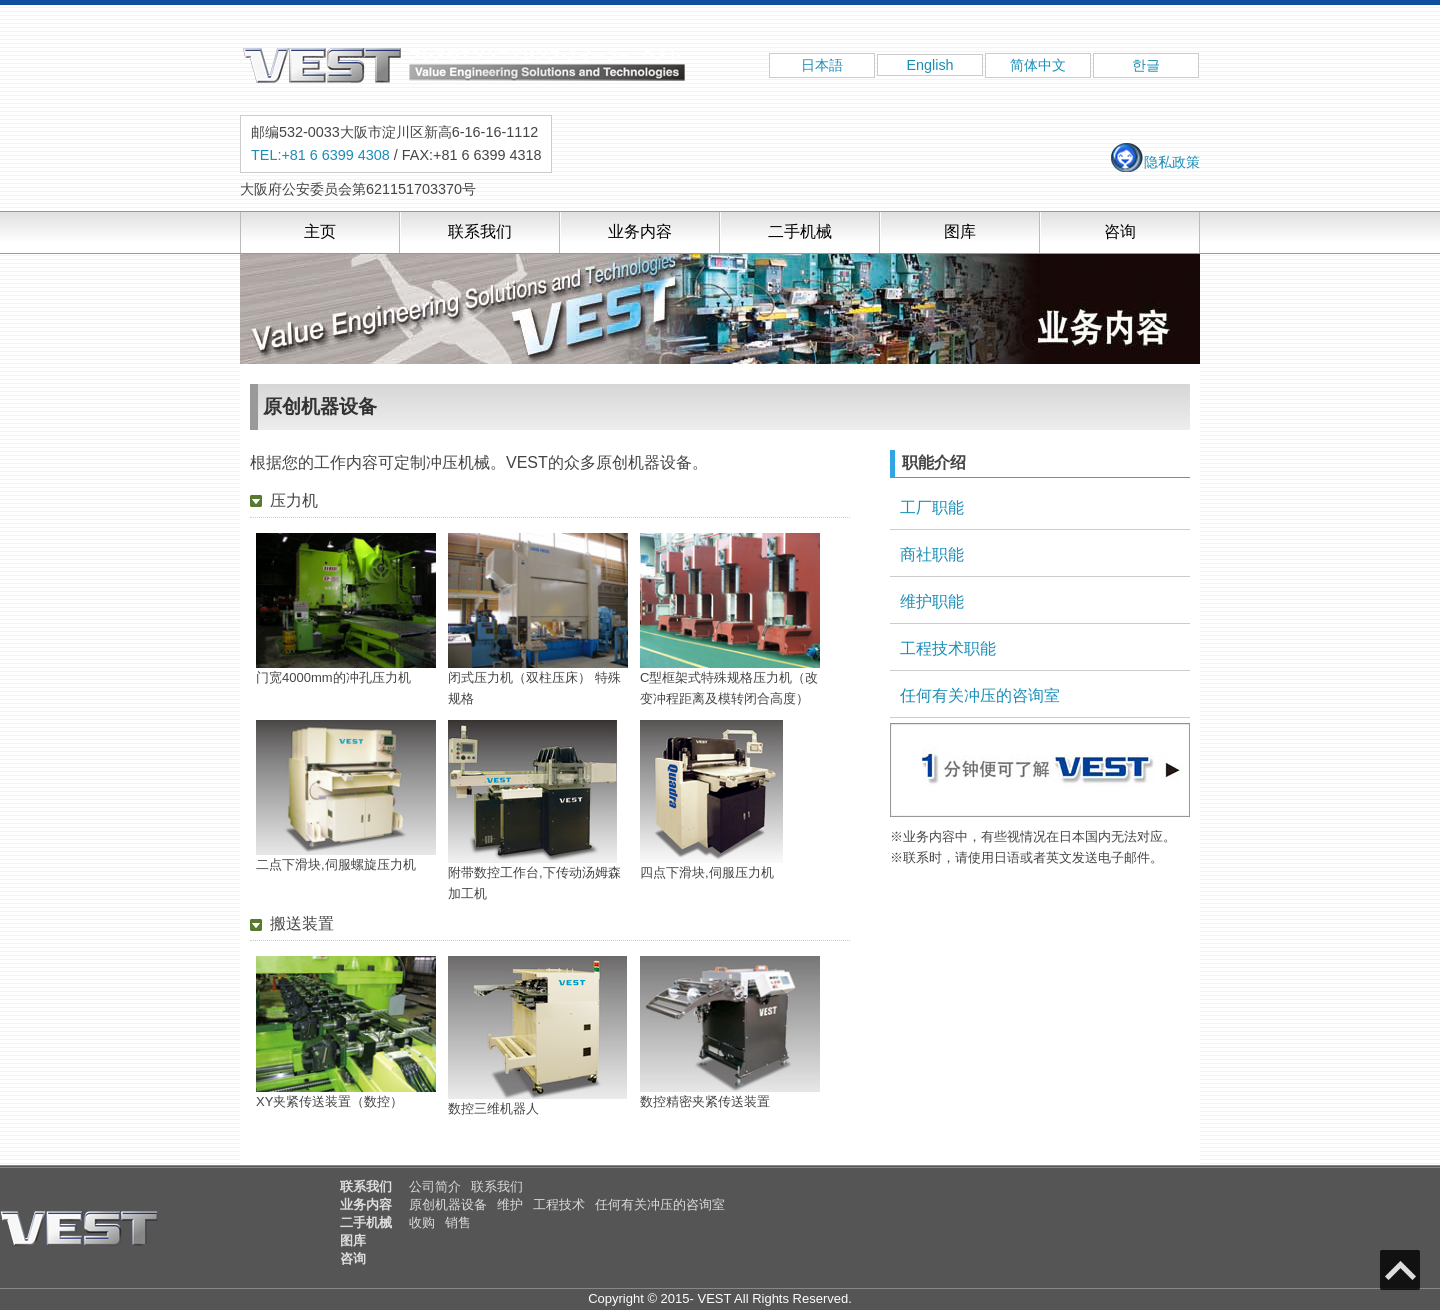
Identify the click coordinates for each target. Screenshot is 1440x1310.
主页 (320, 231)
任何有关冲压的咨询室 (980, 695)
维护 (510, 1204)
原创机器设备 (448, 1204)
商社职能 (932, 554)
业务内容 (640, 231)
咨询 (1120, 231)
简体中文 (1038, 65)
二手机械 (800, 231)
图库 (960, 231)
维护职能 (932, 601)
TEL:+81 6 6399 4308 (320, 155)
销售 (458, 1222)
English (929, 65)
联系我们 (480, 231)
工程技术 (559, 1204)
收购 (422, 1222)
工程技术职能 (948, 648)
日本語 (822, 65)
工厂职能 (932, 507)
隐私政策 (1154, 162)
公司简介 (435, 1186)
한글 (1146, 65)
